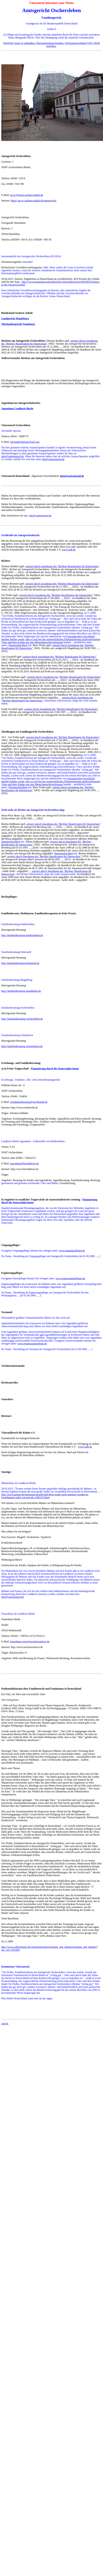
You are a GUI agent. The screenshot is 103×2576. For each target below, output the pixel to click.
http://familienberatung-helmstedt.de (20, 963)
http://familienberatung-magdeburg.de (21, 991)
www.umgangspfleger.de (72, 1250)
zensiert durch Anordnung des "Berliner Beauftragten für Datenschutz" (62, 566)
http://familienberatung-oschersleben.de (22, 1018)
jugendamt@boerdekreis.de (24, 1163)
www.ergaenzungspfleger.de (70, 1278)
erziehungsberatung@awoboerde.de (28, 1102)
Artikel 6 (51, 29)
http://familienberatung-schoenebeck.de (22, 1046)
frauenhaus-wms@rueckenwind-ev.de (30, 1641)
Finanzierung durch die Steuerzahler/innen (55, 1068)
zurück (4, 2023)
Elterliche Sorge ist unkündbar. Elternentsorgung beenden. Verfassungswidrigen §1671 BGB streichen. (51, 44)
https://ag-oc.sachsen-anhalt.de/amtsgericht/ (34, 200)
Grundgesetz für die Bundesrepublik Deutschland (51, 23)
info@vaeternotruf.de (12, 456)
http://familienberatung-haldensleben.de (22, 935)
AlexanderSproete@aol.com (24, 442)
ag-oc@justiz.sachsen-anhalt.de (26, 195)
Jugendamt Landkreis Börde (17, 408)
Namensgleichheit (17, 645)
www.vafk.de (68, 549)
